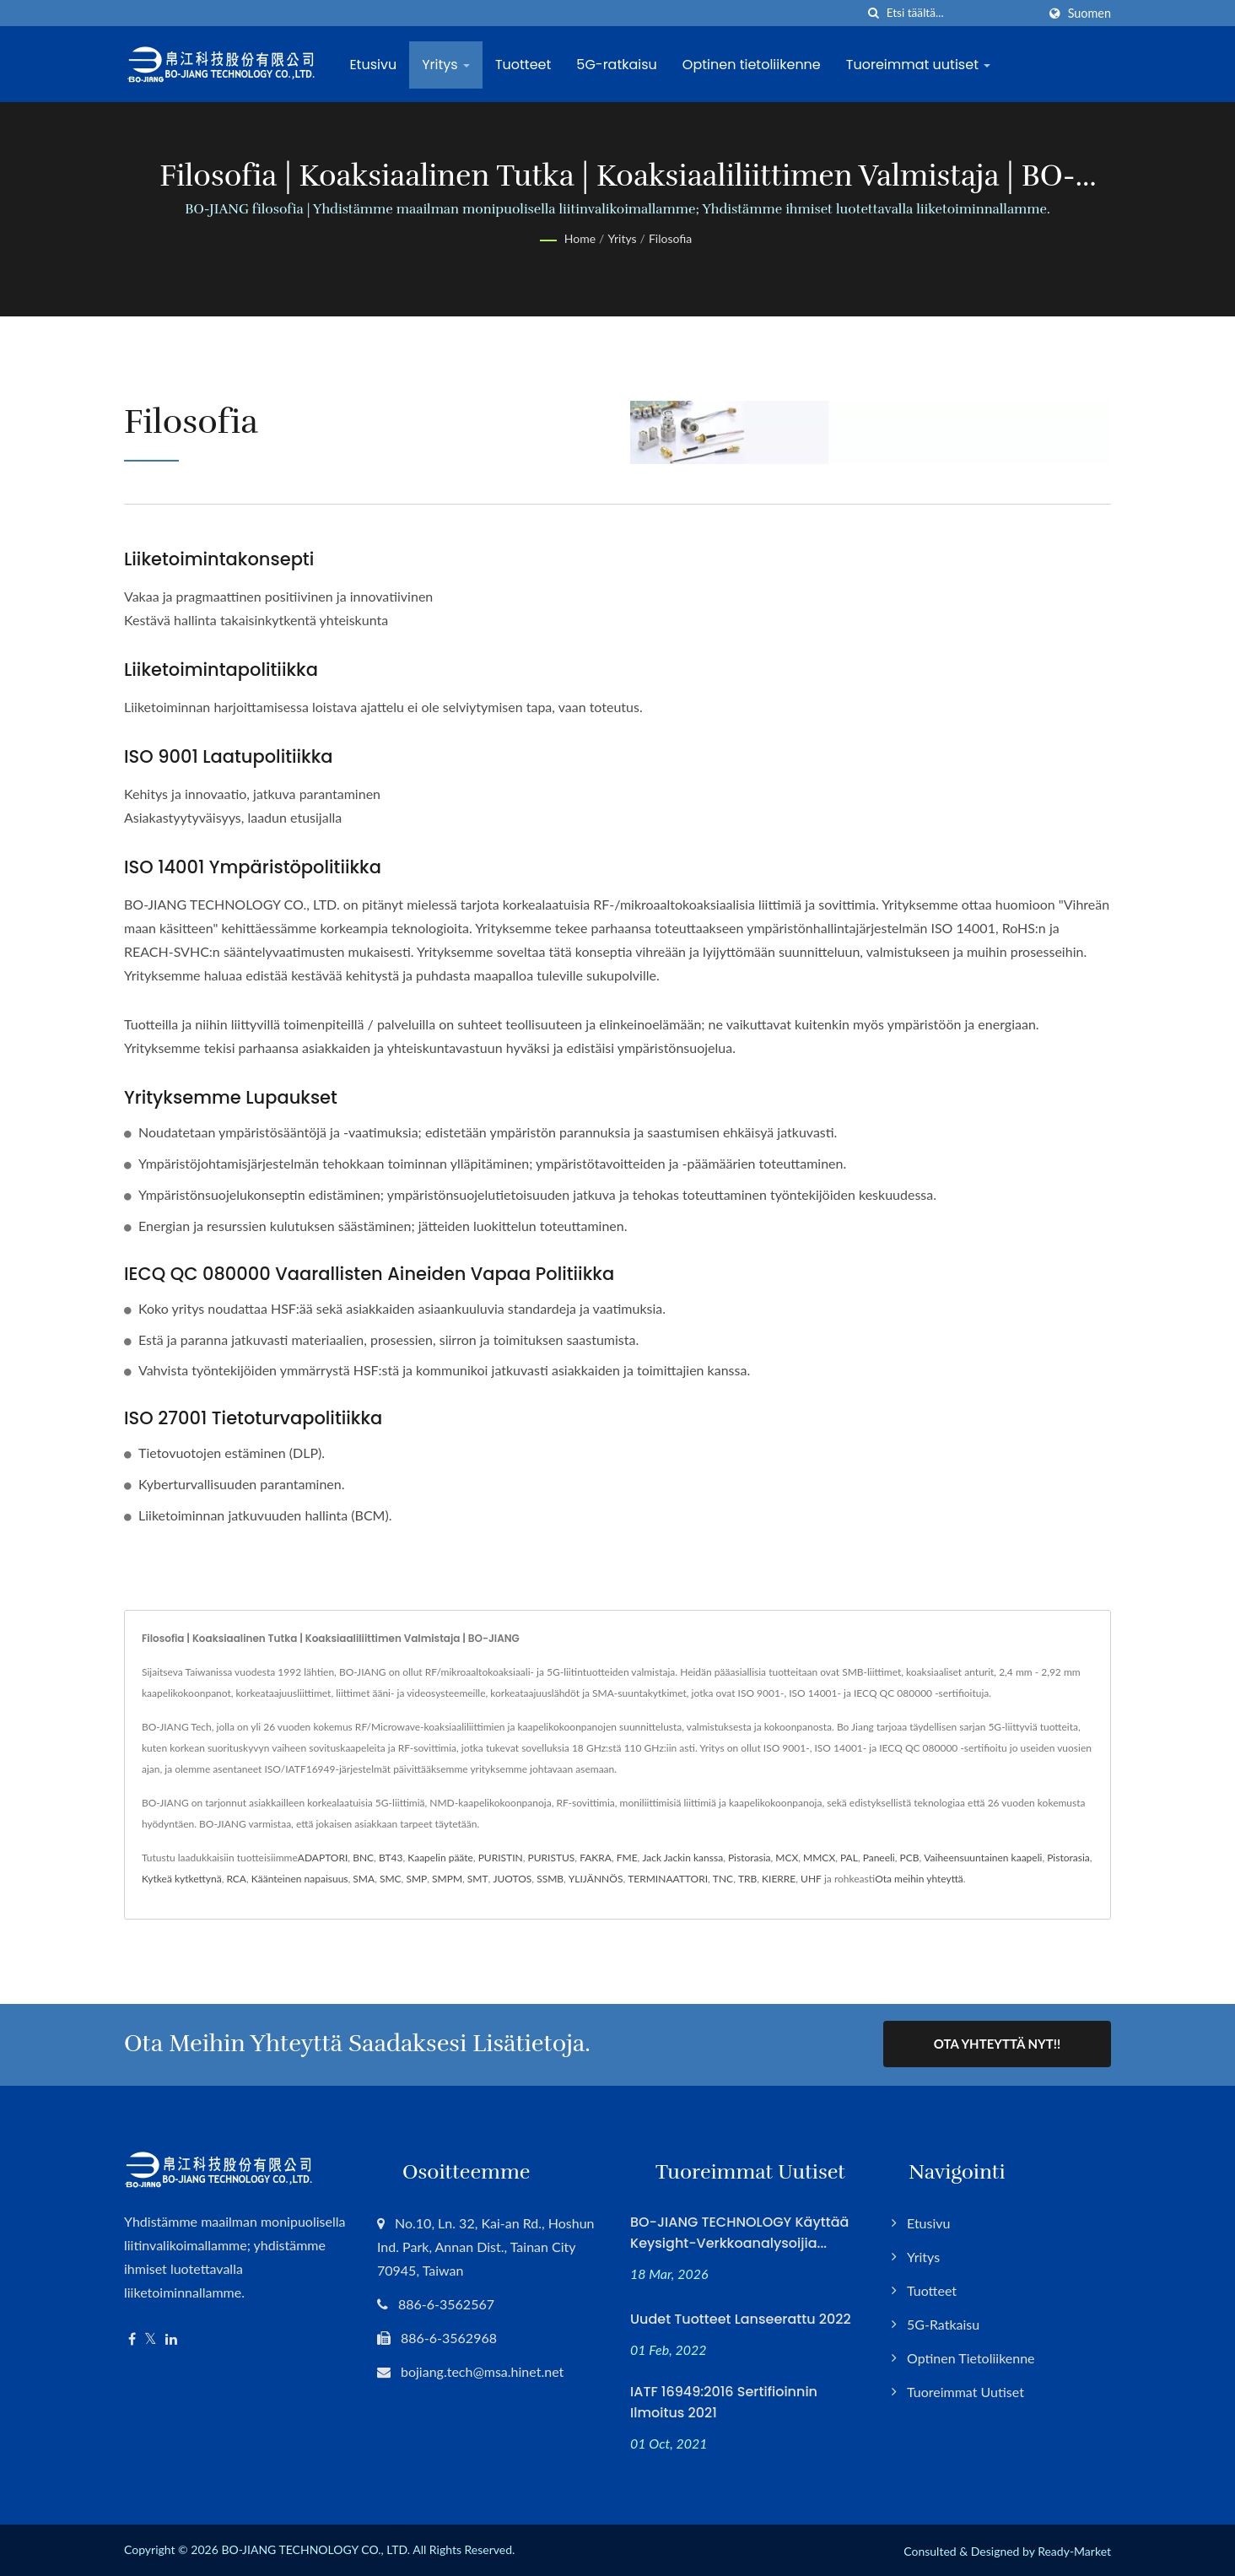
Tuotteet (525, 64)
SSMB (550, 1878)
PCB (910, 1857)
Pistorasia (749, 1857)
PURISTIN (500, 1857)
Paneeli (879, 1857)
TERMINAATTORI (668, 1878)
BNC (363, 1857)
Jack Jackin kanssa (682, 1857)
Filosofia (670, 238)
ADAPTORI (323, 1857)
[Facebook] (132, 2337)
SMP (416, 1878)
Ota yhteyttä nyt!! (997, 2043)
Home (580, 238)
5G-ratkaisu (619, 64)
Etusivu (375, 64)
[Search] (962, 13)
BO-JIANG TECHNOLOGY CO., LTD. (315, 2548)
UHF (811, 1878)
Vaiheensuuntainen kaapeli (983, 1857)
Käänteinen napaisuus (299, 1878)
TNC (723, 1878)
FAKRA (596, 1857)
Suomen (1089, 13)
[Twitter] (150, 2337)
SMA (364, 1878)
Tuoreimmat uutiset (920, 64)
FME (627, 1857)
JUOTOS (512, 1878)
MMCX (819, 1857)
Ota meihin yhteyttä (919, 1878)
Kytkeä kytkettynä (182, 1878)
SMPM (447, 1878)
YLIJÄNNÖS (596, 1878)
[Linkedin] (171, 2337)
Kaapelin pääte (440, 1857)
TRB (747, 1878)
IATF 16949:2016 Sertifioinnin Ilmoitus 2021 (723, 2400)
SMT (477, 1878)
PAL (849, 1857)
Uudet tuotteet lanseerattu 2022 (740, 2317)
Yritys (448, 64)
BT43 (391, 1857)
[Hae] (874, 13)
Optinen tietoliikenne (753, 64)
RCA (236, 1878)
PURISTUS (550, 1857)
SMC (391, 1878)
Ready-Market (1074, 2549)
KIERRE (778, 1878)
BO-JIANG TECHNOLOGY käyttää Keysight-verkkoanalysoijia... (739, 2231)
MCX (786, 1857)
